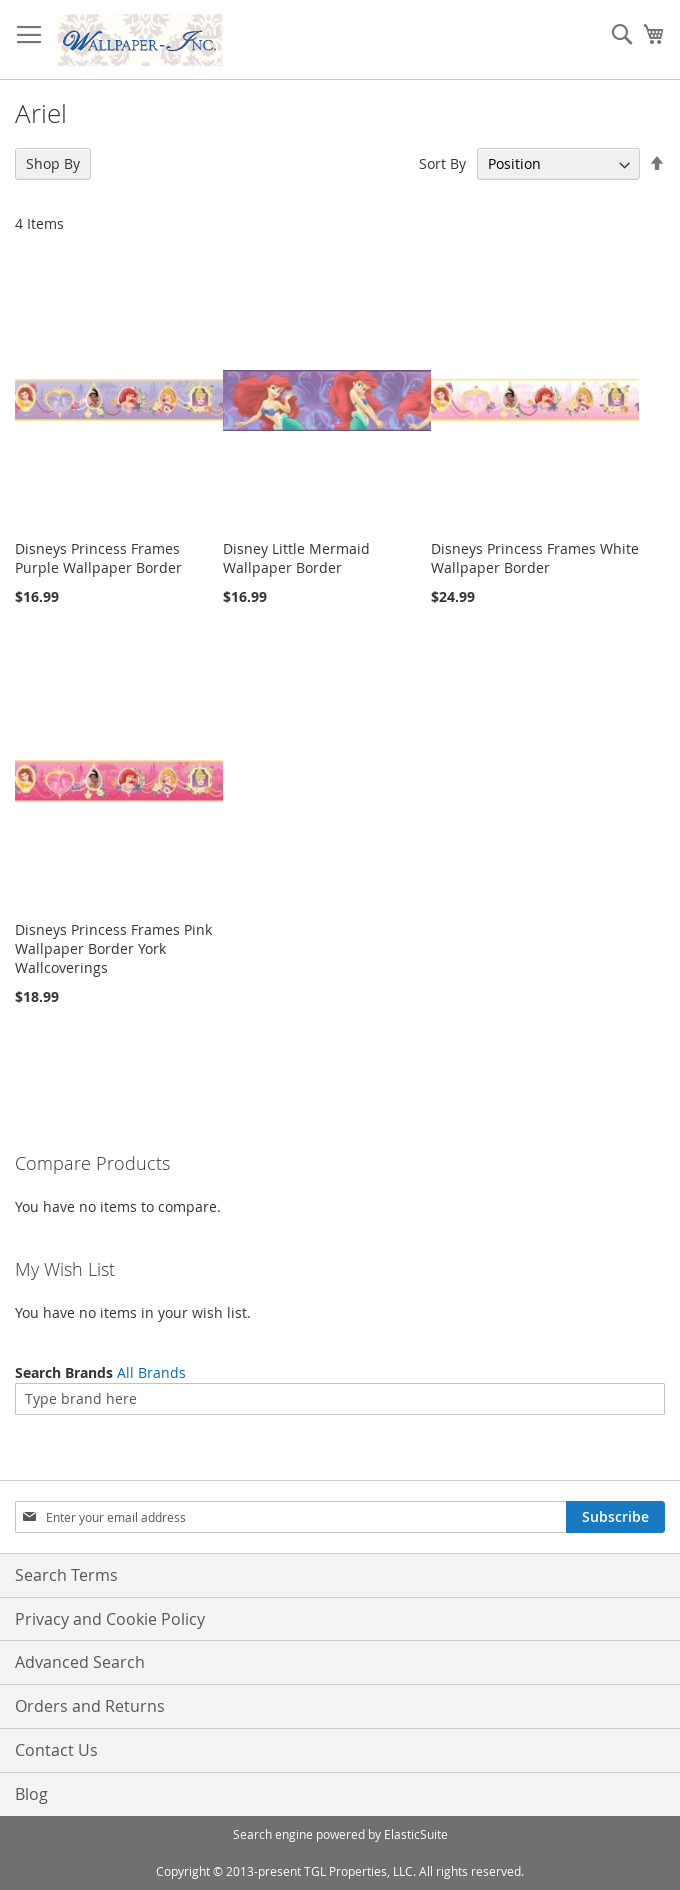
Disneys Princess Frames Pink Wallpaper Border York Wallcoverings (113, 948)
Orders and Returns (90, 1706)
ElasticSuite (416, 1834)
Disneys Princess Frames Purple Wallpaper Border (98, 558)
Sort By (442, 163)
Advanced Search (80, 1662)
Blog (31, 1794)
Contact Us (56, 1750)
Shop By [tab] (53, 163)
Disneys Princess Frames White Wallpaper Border (535, 558)
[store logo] (140, 40)
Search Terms (66, 1575)
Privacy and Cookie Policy (110, 1619)
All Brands (151, 1372)
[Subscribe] (615, 1517)
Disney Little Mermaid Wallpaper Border (296, 558)
